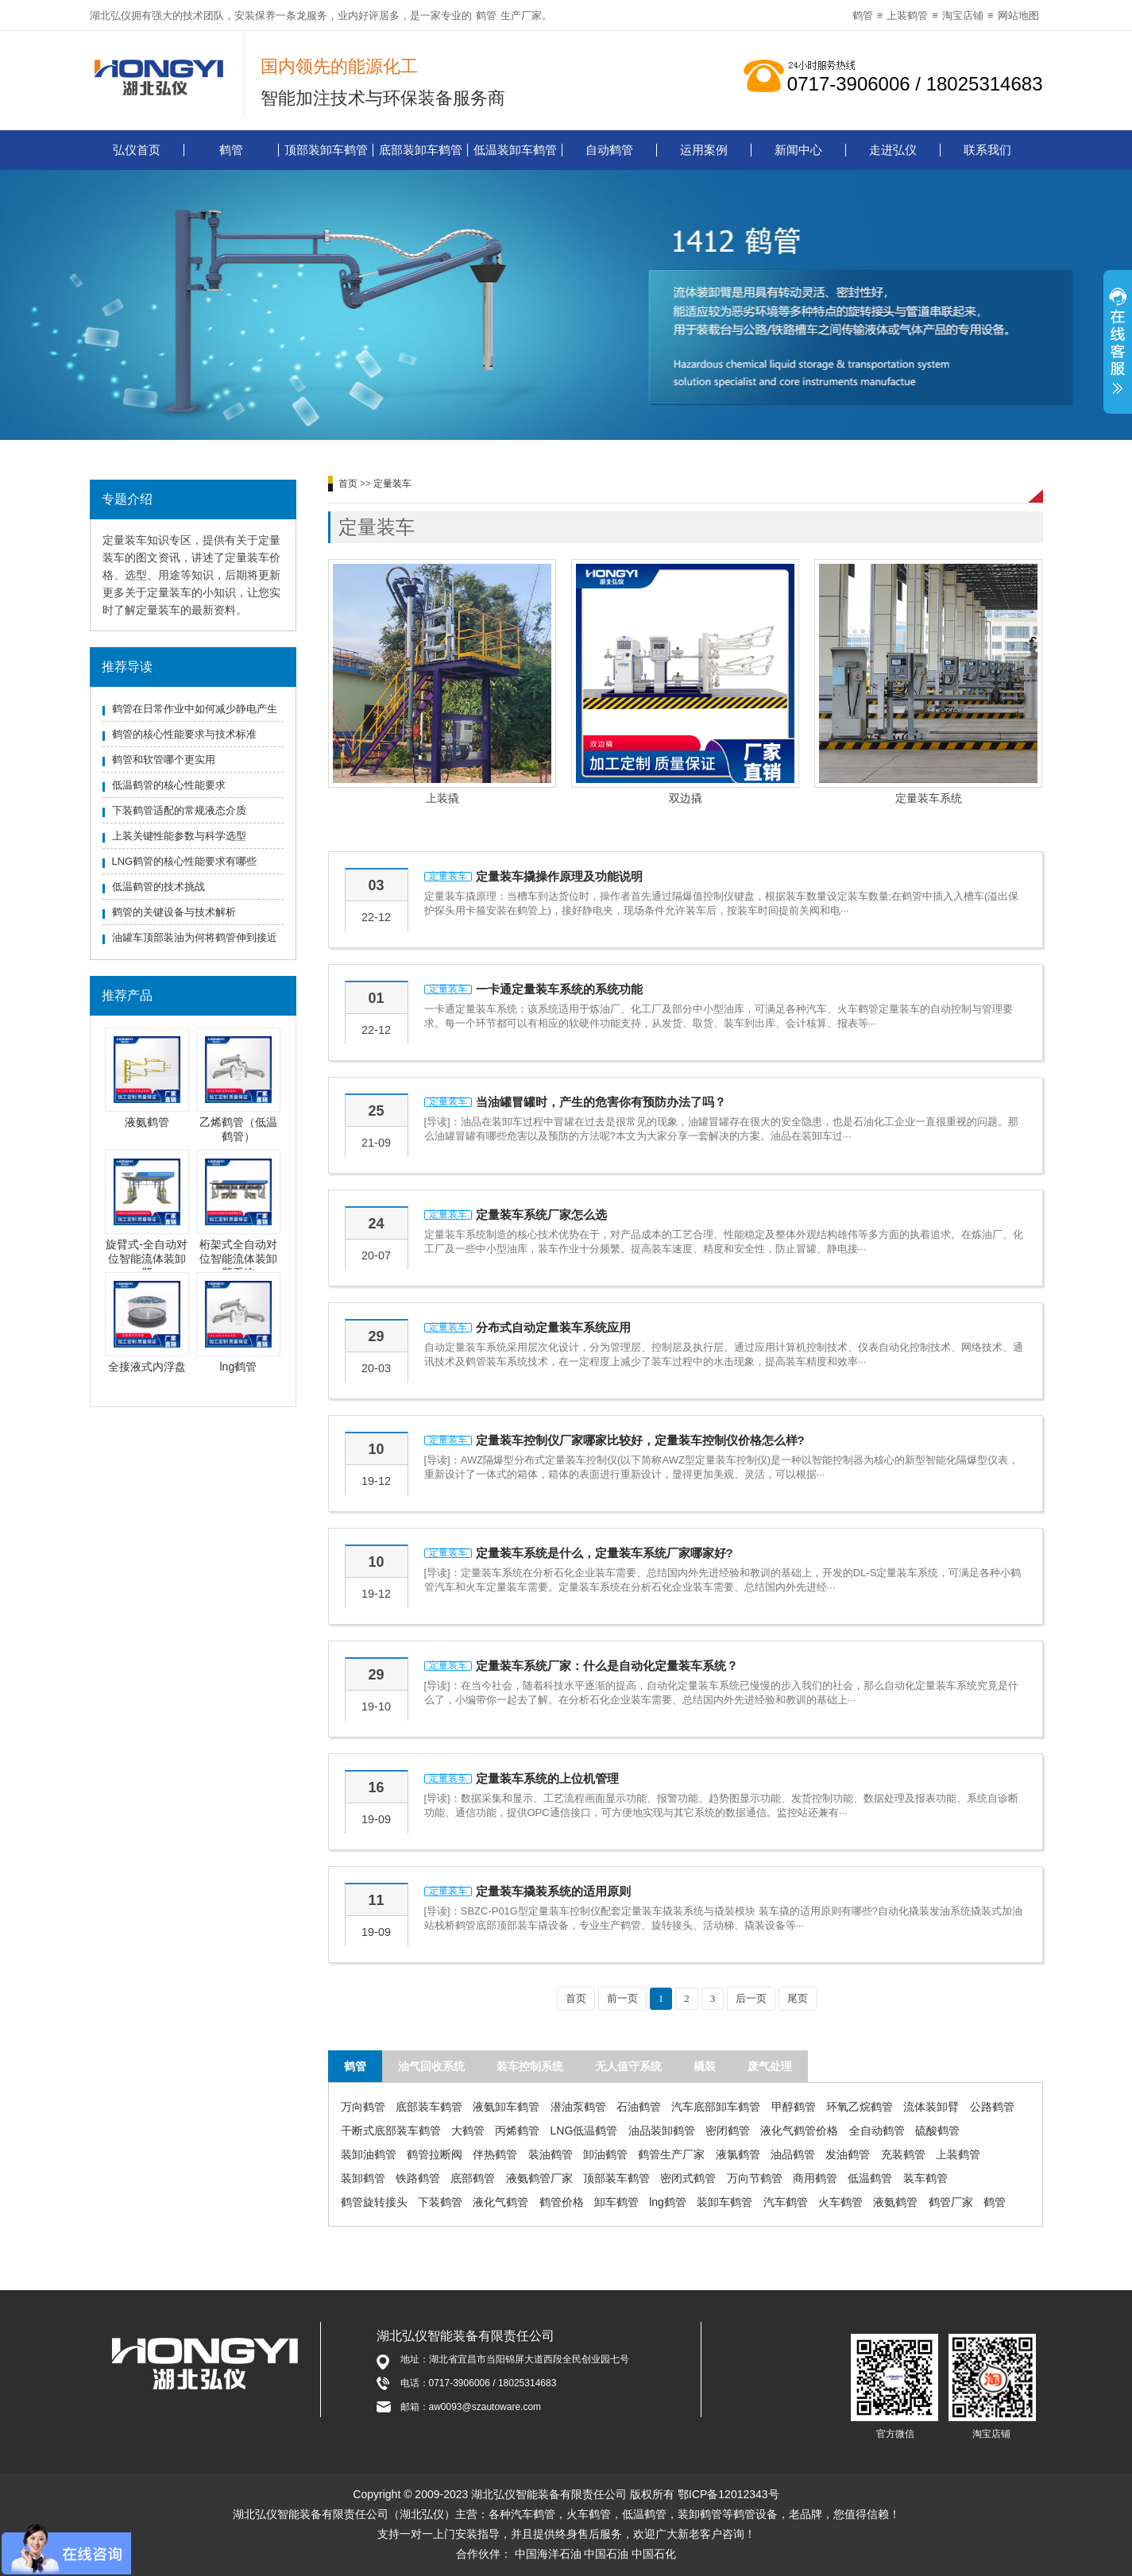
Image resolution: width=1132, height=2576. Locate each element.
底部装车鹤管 (429, 2106)
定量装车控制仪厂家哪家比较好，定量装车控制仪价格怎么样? (640, 1440)
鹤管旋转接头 (374, 2202)
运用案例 (704, 149)
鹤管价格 (561, 2202)
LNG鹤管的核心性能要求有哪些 (184, 861)
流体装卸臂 (931, 2106)
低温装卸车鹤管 (515, 149)
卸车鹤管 (616, 2202)
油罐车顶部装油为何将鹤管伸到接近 (194, 937)
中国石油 (606, 2553)
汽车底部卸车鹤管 (715, 2106)
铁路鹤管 (418, 2178)
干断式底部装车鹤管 (391, 2130)
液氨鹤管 (147, 1122)
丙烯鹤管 (517, 2130)
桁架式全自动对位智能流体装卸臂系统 (238, 1258)
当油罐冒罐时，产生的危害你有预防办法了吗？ (601, 1102)
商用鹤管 (815, 2178)
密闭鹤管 (727, 2130)
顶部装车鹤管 (616, 2178)
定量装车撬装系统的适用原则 (553, 1891)
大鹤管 (468, 2130)
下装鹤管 (440, 2202)
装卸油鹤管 (368, 2154)
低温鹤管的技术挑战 (158, 887)
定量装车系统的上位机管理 (547, 1778)
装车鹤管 (925, 2178)
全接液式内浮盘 (147, 1366)
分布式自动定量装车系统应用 (553, 1327)
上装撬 (442, 798)
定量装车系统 (928, 798)
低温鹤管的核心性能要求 (169, 785)
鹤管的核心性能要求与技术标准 (184, 734)
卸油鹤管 (605, 2154)
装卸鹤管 (363, 2178)
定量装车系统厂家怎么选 (541, 1214)
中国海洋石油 (548, 2553)
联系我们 (987, 149)
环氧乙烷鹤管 (859, 2106)
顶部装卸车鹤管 (326, 149)
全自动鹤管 (877, 2130)
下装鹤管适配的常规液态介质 (179, 810)
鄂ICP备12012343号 (728, 2494)
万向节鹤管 (754, 2178)
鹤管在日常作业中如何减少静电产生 (194, 709)
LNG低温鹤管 (584, 2130)
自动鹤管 (609, 149)
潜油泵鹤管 (578, 2106)
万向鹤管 (363, 2106)
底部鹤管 (472, 2178)
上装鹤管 (907, 15)
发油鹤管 (847, 2154)
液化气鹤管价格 (799, 2130)
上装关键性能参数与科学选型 (179, 836)
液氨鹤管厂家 (539, 2178)
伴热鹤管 (495, 2154)
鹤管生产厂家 (671, 2154)
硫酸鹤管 (937, 2130)
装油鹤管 (550, 2154)
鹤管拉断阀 (434, 2154)
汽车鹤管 (785, 2202)
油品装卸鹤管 (661, 2130)
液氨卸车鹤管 (506, 2106)
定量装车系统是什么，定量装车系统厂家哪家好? (604, 1553)
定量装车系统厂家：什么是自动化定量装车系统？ (607, 1665)
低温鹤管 (870, 2178)
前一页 (622, 1998)
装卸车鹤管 (724, 2202)
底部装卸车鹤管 (420, 149)
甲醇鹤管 (793, 2106)
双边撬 (685, 798)
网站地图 (1018, 15)
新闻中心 (798, 149)
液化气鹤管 (500, 2202)
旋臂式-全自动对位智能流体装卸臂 (146, 1258)
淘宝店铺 (962, 15)
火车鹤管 (840, 2202)
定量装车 (392, 483)
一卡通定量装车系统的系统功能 (559, 989)
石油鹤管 (638, 2106)
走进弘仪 (893, 149)
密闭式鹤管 (688, 2178)
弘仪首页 (136, 149)
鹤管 (486, 15)
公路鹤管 (992, 2106)
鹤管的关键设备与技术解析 (174, 912)
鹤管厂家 (951, 2202)
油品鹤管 (793, 2154)
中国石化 (654, 2553)
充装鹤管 (903, 2154)
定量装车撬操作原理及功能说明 (559, 876)
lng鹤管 (238, 1366)
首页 (347, 483)
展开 (1117, 344)
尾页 (797, 1998)
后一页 (751, 1998)
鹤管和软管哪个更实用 (163, 759)
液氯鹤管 (738, 2154)
